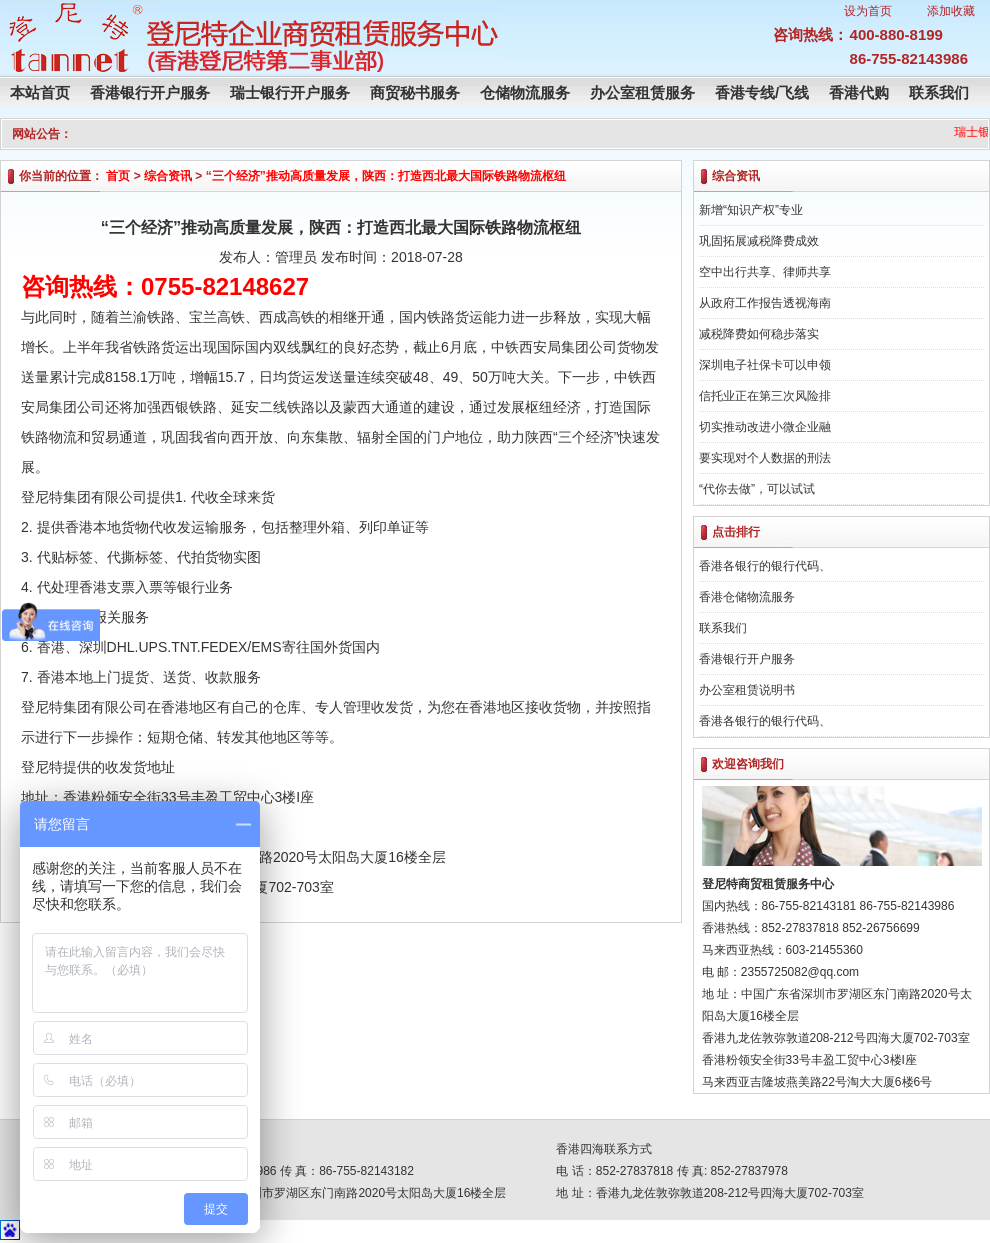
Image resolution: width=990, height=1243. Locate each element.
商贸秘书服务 (415, 92)
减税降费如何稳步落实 (759, 334)
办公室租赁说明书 (747, 690)
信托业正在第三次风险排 (765, 396)
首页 (118, 176)
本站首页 (40, 92)
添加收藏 (951, 11)
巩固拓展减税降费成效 (759, 241)
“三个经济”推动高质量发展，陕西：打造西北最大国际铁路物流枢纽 (386, 176)
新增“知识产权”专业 (751, 210)
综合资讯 (168, 176)
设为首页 (868, 11)
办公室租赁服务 (642, 92)
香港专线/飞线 (762, 92)
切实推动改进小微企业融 (765, 427)
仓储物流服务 (525, 92)
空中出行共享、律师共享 (765, 272)
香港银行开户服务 (150, 92)
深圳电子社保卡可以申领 (765, 365)
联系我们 (939, 92)
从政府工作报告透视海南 (765, 303)
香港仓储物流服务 (747, 597)
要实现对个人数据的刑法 (765, 458)
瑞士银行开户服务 (290, 92)
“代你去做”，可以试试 (757, 489)
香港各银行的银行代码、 (765, 566)
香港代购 (859, 92)
